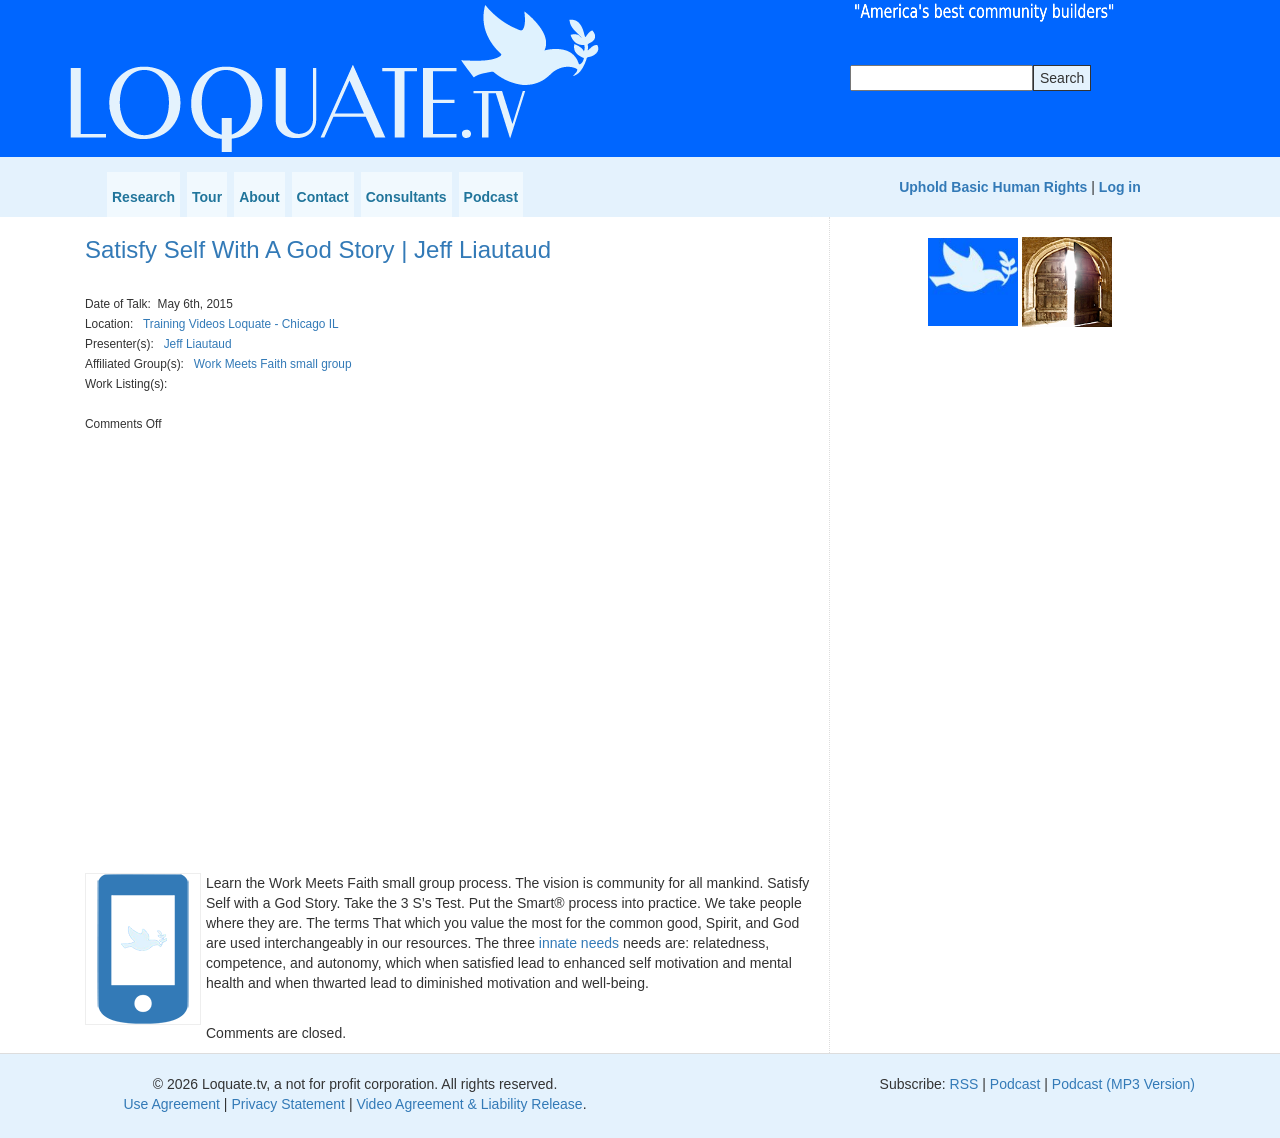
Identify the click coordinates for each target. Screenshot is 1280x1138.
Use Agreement (171, 1104)
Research (143, 197)
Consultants (406, 197)
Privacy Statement (288, 1104)
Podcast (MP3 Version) (1123, 1084)
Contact (323, 197)
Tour (207, 197)
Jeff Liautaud (198, 344)
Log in (1120, 187)
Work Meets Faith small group (273, 364)
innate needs (579, 943)
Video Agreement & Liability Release (469, 1104)
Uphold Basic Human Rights (993, 187)
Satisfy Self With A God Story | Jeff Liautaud (318, 249)
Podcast (491, 197)
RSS (964, 1084)
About (259, 197)
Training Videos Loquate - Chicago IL (241, 324)
